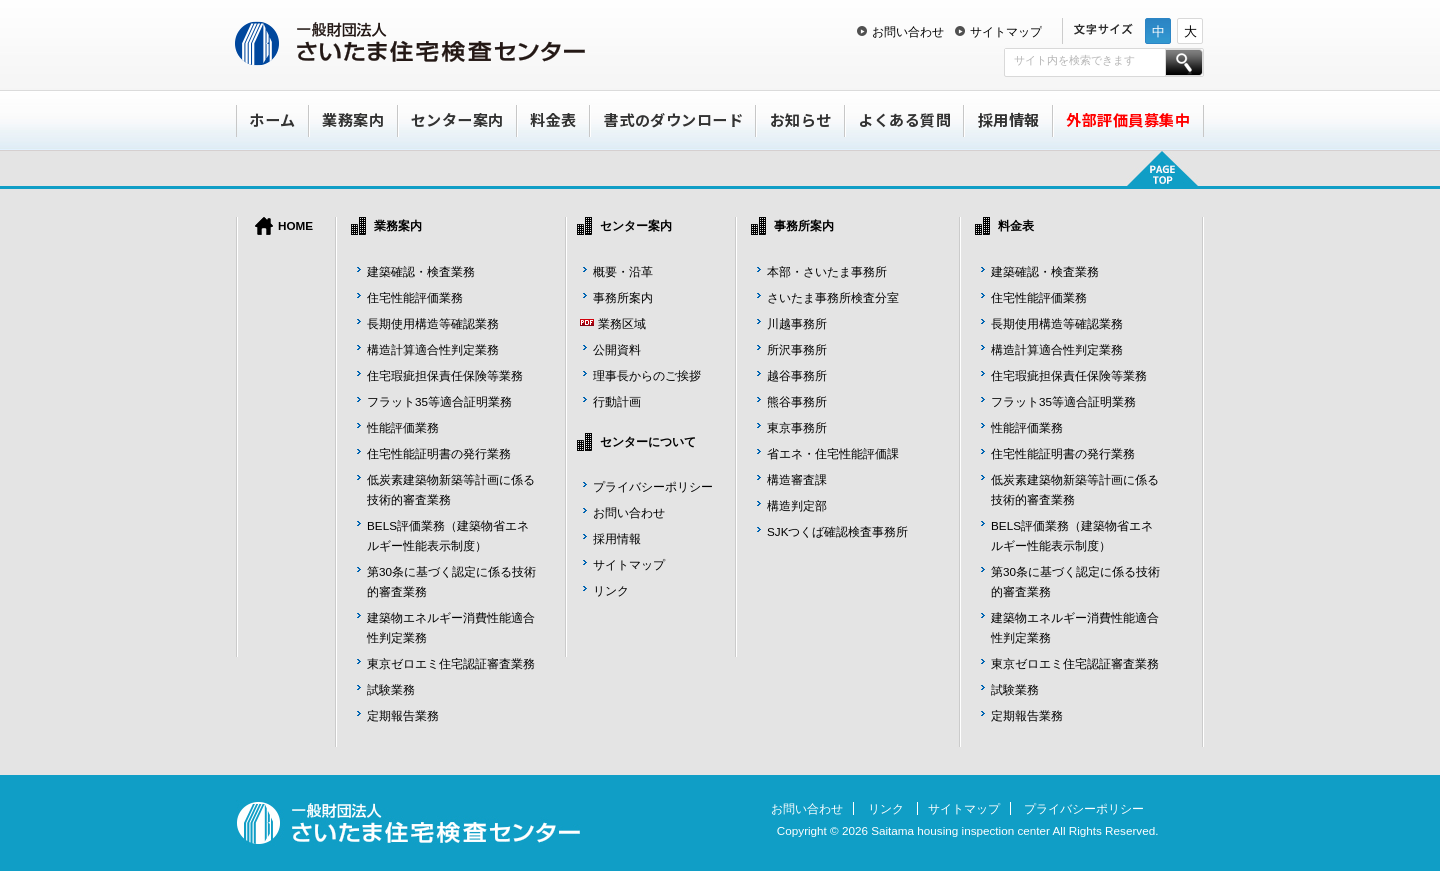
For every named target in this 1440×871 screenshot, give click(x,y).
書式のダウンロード (674, 119)
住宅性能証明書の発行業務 (439, 453)
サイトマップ (1006, 31)
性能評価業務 (403, 427)
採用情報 (1009, 119)
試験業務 (391, 689)
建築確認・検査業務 (421, 271)
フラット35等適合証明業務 (439, 401)
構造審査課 (797, 479)
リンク (611, 590)
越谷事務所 (797, 375)
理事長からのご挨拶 (647, 375)
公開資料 (617, 349)
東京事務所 (797, 427)
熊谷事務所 (797, 401)
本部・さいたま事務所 (827, 271)
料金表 (553, 119)
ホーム (272, 119)
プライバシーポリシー (653, 486)
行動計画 (617, 401)
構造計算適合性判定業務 (433, 349)
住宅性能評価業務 (415, 297)
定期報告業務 (403, 715)
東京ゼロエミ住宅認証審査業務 (451, 663)
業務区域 (622, 323)
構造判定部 (797, 505)
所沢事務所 (797, 349)
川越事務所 (797, 323)
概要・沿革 (623, 271)
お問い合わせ (908, 31)
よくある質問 (904, 119)
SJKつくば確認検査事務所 (837, 531)
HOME (295, 225)
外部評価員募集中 (1128, 119)
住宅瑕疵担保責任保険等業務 (445, 375)
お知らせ (801, 119)
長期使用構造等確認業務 (433, 323)
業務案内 (353, 119)
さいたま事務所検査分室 (833, 297)
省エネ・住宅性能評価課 (833, 453)
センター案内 (457, 119)
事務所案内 (623, 297)
